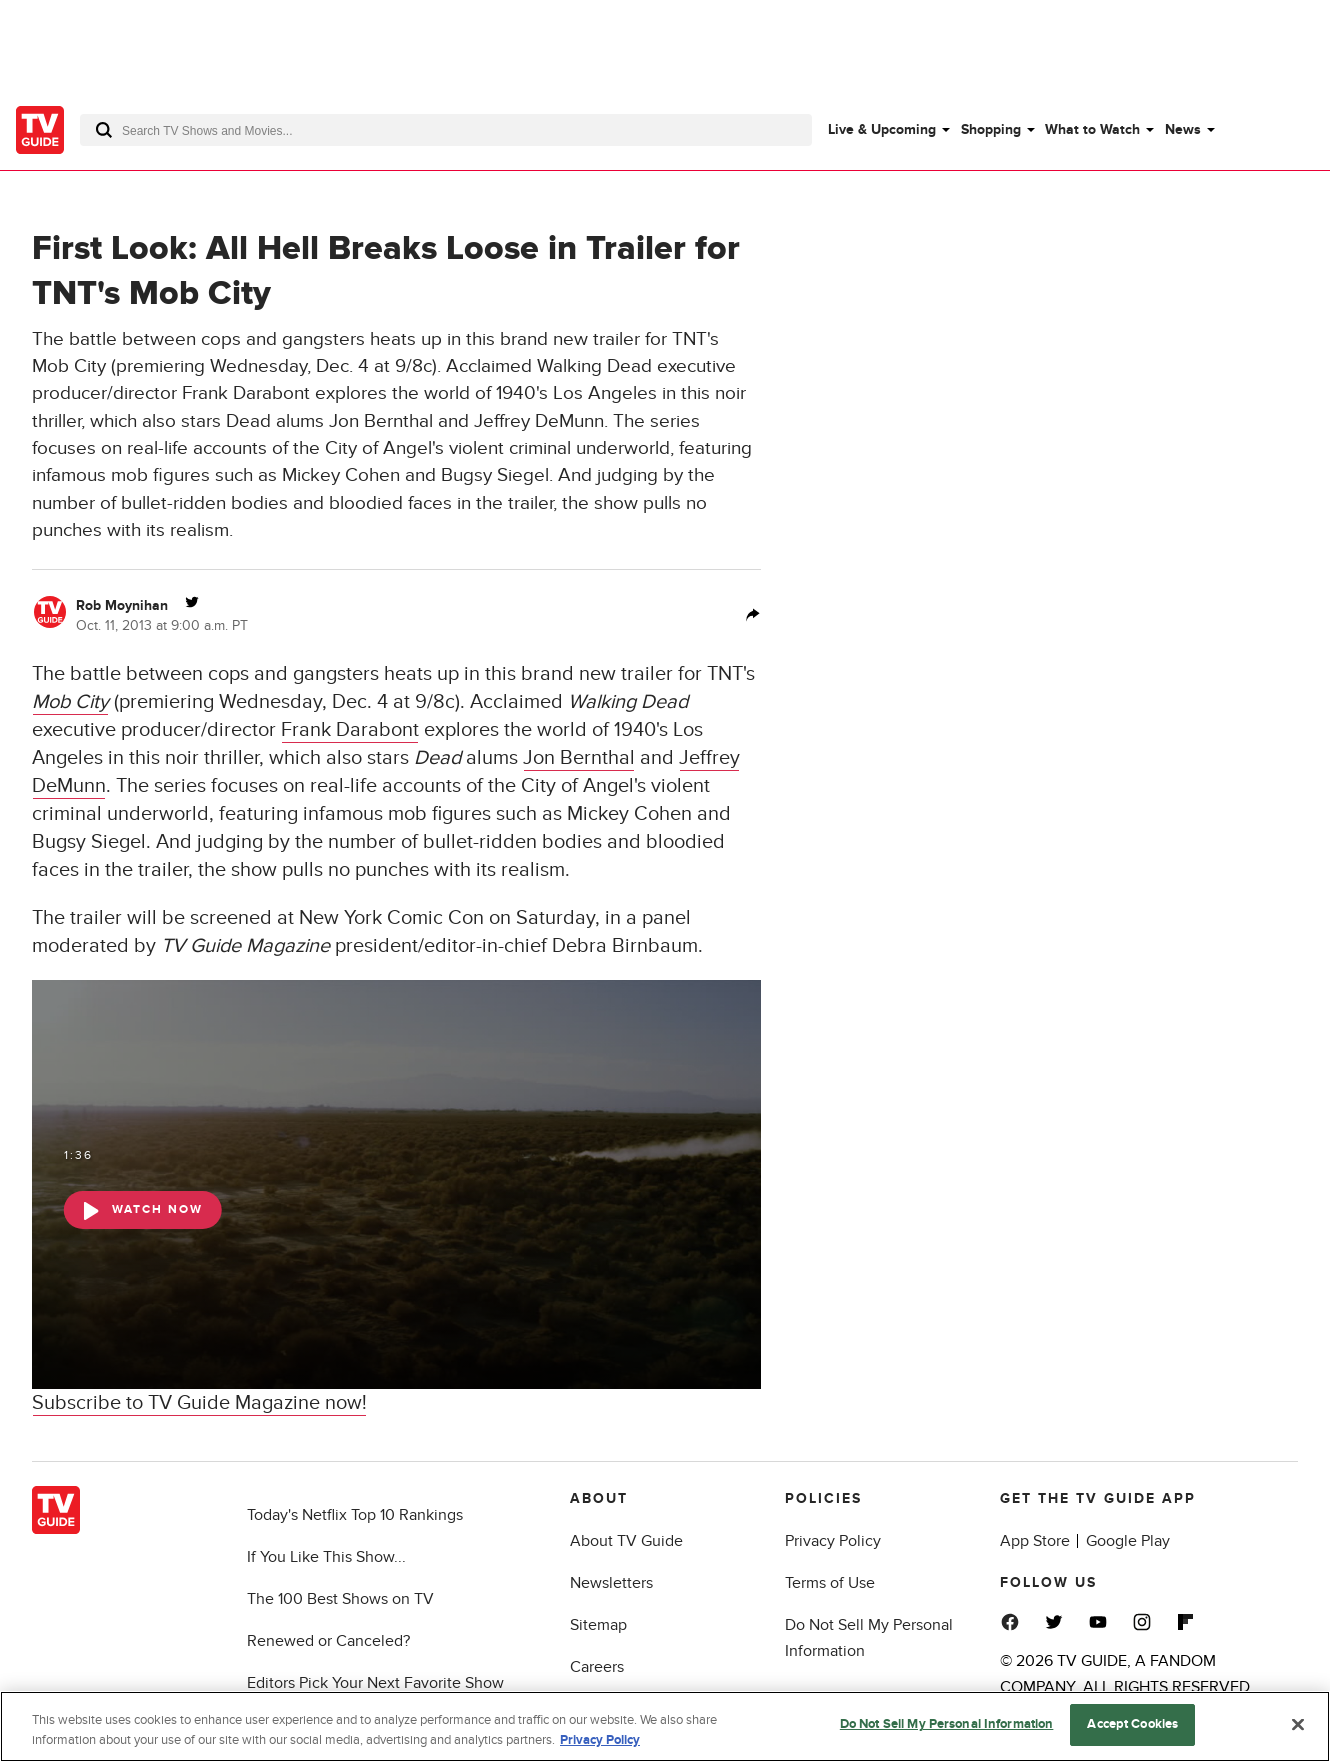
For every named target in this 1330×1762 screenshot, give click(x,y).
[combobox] (446, 130)
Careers (597, 1667)
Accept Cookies (1132, 1726)
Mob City (70, 702)
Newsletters (611, 1583)
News (1183, 129)
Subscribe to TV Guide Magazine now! (199, 1403)
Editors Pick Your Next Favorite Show (375, 1683)
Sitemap (598, 1625)
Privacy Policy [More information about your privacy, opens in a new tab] (600, 1741)
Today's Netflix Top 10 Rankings (355, 1515)
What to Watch (1092, 129)
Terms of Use (830, 1583)
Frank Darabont (350, 730)
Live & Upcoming (882, 129)
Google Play (1128, 1541)
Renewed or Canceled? (328, 1641)
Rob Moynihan (122, 605)
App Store (1035, 1541)
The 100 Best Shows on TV (340, 1599)
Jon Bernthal (579, 758)
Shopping (991, 129)
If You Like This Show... (326, 1557)
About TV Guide (626, 1541)
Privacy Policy (833, 1541)
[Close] (1298, 1725)
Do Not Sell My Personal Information (947, 1726)
